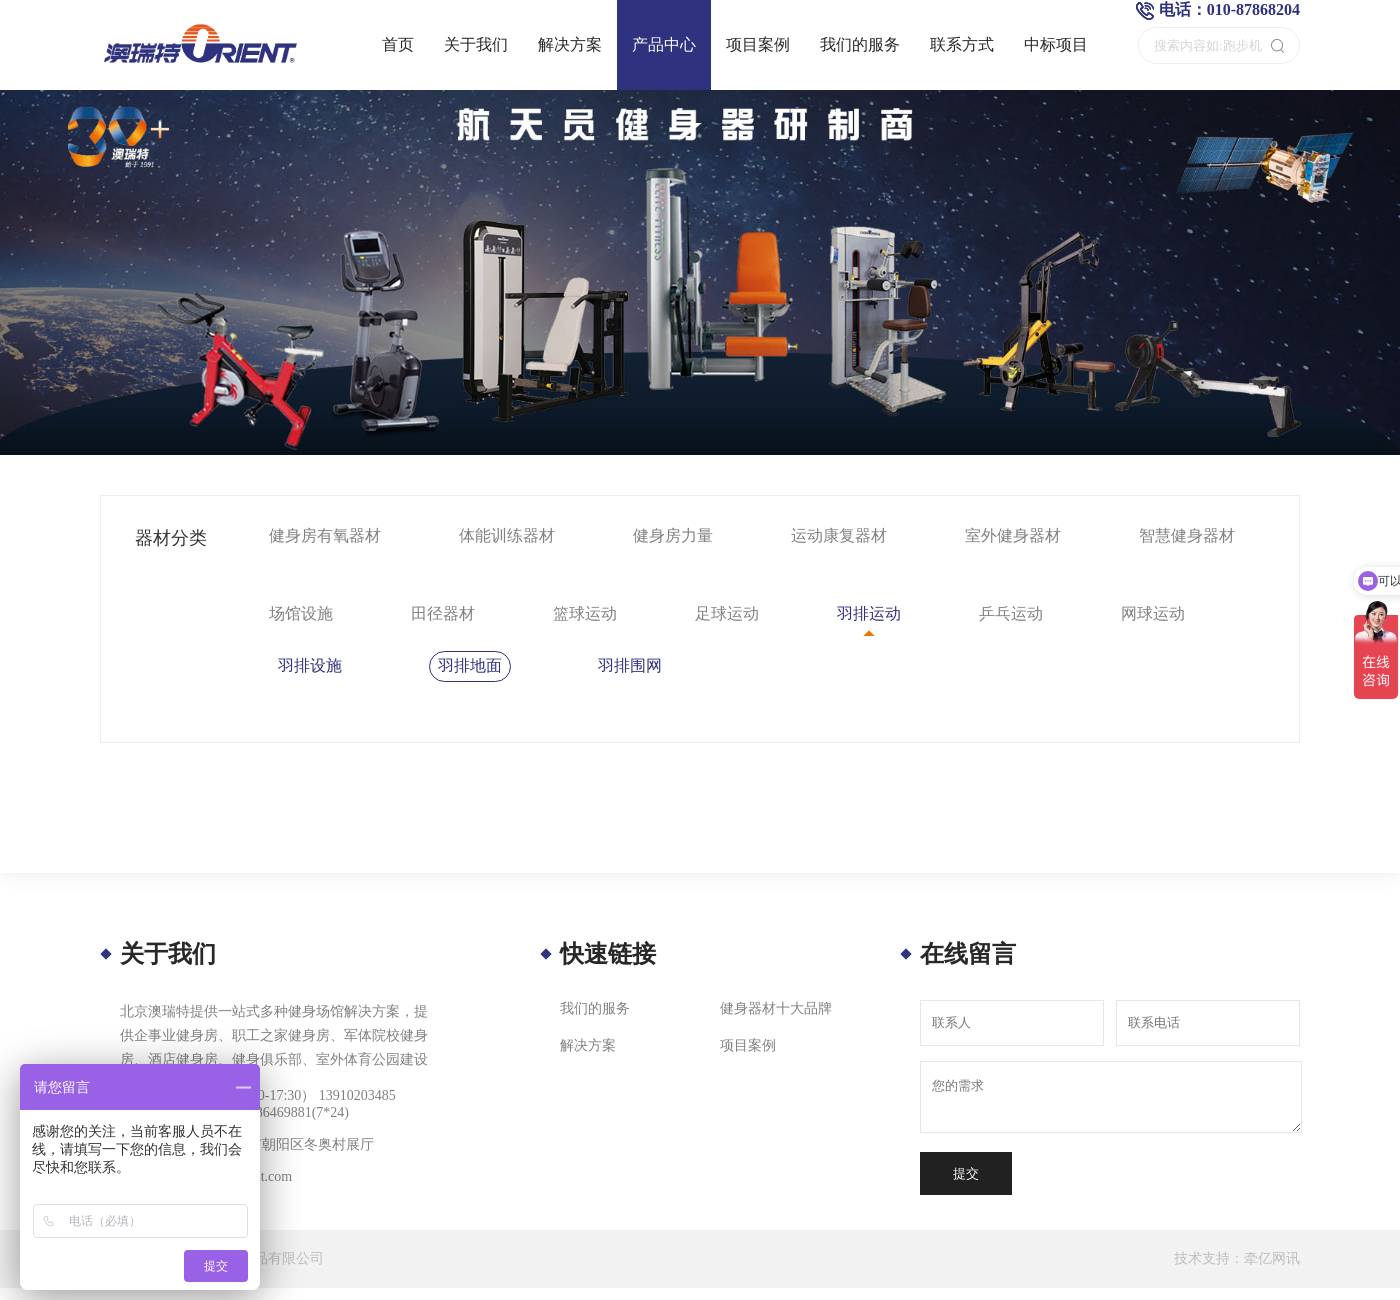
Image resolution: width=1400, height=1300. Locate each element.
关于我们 (476, 44)
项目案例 (758, 44)
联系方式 (962, 44)
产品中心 (664, 44)
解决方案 (570, 44)
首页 (398, 44)
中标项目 (1056, 44)
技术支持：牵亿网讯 (1237, 1258)
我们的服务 (860, 44)
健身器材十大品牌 (776, 1008)
